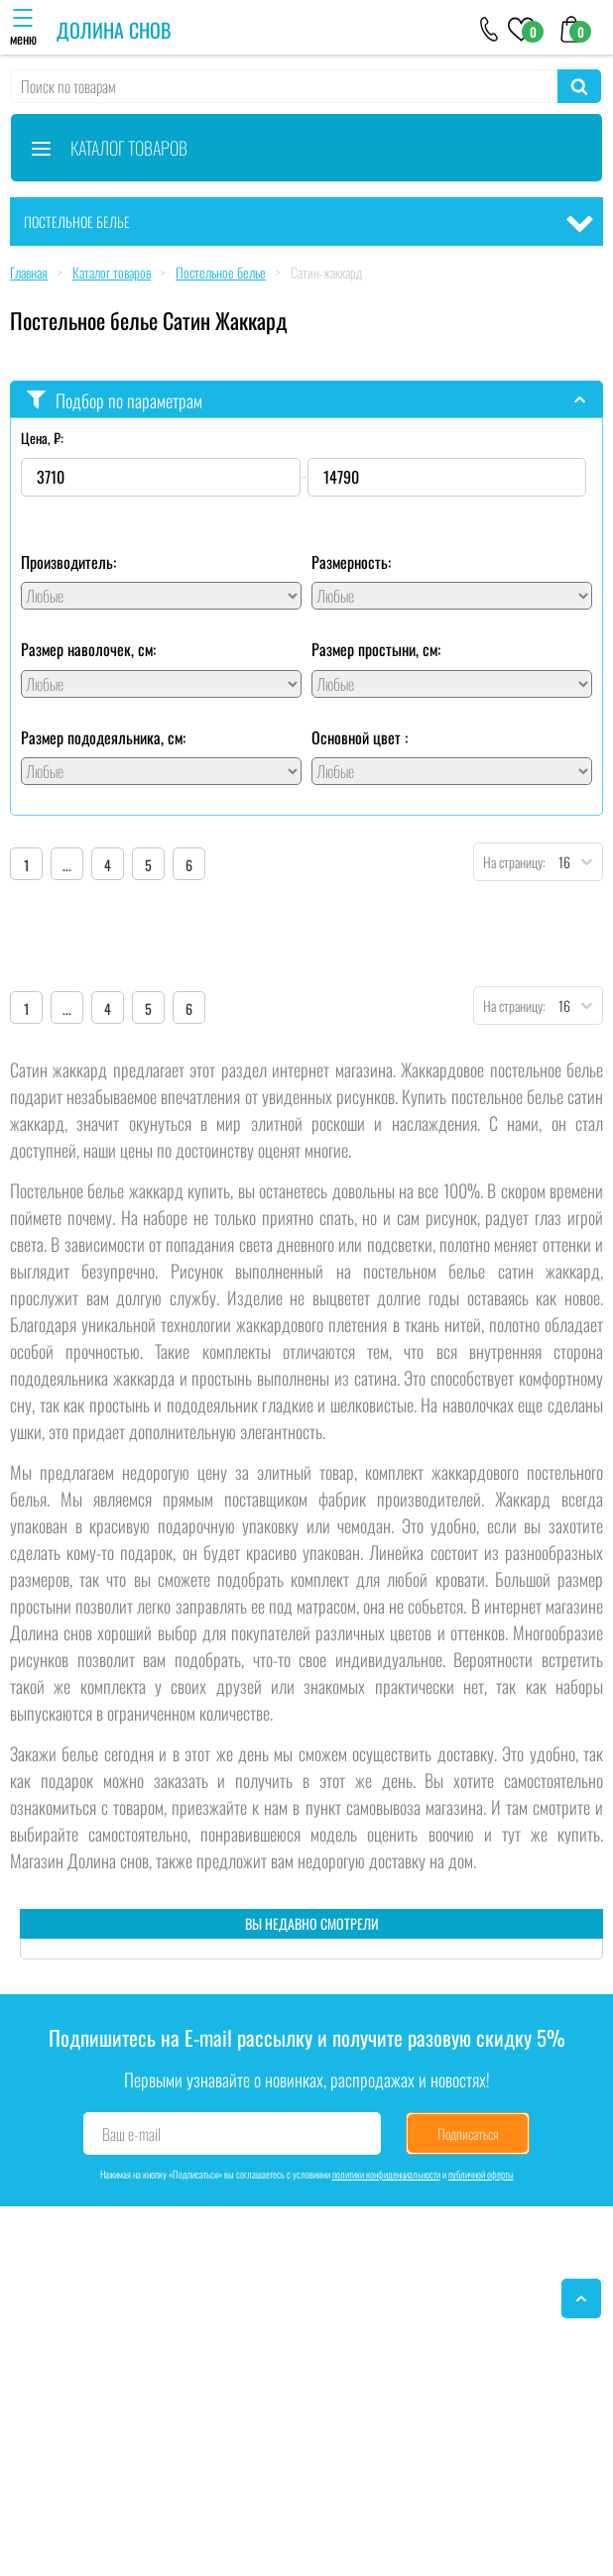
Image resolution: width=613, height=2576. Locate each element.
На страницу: (510, 861)
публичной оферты (481, 2174)
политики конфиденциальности (386, 2174)
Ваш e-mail (131, 2134)
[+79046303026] (489, 28)
